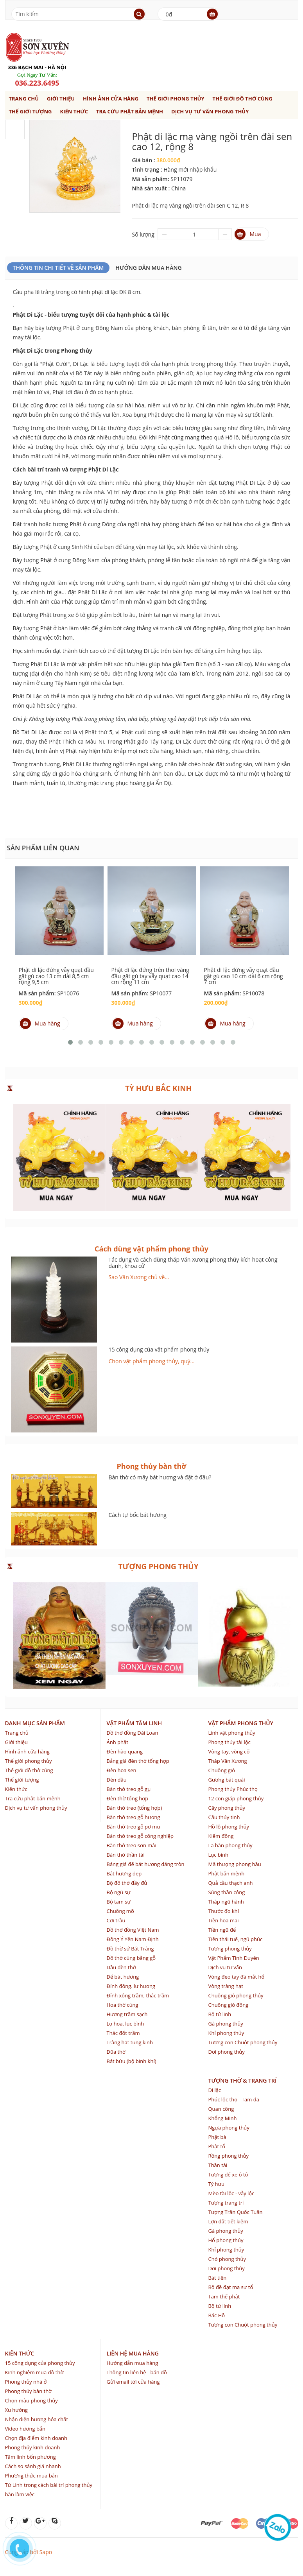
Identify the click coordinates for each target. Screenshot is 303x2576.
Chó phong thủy (227, 2258)
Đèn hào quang (124, 1751)
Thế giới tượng (30, 111)
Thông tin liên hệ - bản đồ (136, 2372)
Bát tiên (217, 2277)
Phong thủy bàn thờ (28, 2391)
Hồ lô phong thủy (228, 1826)
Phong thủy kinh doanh (32, 2447)
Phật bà (217, 2136)
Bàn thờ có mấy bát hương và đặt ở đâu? (160, 1477)
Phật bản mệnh (226, 1873)
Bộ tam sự (118, 1901)
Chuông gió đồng (228, 2004)
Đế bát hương (122, 1976)
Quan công (221, 2108)
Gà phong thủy (225, 2023)
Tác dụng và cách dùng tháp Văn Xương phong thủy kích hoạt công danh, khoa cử (193, 1262)
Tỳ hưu (216, 2183)
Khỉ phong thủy (226, 2032)
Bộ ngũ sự (118, 1892)
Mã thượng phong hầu (234, 1864)
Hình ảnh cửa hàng (110, 98)
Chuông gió (221, 1770)
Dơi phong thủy (226, 2051)
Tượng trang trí (226, 2202)
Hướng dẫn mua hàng (148, 267)
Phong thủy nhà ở (26, 2381)
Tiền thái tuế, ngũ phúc (235, 1939)
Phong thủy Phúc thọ (232, 1789)
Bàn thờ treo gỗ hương (133, 1817)
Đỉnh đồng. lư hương (130, 1986)
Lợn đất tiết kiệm (228, 2221)
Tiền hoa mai (223, 1920)
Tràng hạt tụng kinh (129, 2042)
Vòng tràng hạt (225, 1986)
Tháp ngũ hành (226, 1901)
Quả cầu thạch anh (230, 1882)
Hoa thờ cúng (122, 2004)
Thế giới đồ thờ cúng (243, 98)
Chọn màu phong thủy (31, 2400)
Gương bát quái (226, 1779)
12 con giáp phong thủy (236, 1798)
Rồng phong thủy (228, 2155)
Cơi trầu (115, 1920)
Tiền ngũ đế (222, 1929)
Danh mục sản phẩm (35, 1723)
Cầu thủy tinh (224, 1817)
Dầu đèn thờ (121, 1967)
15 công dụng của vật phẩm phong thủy (159, 1349)
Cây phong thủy (226, 1807)
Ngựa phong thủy (228, 2127)
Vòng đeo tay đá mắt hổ (236, 1976)
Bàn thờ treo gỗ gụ (128, 1789)
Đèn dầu (116, 1779)
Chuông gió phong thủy (235, 1995)
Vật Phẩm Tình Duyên (233, 1957)
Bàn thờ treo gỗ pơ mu (133, 1826)
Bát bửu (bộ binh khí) (131, 2061)
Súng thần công (226, 1892)
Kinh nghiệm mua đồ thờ (34, 2372)
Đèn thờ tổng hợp (127, 1798)
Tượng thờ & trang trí (242, 2080)
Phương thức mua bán (31, 2475)
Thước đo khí (223, 1911)
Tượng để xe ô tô (228, 2174)
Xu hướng (16, 2409)
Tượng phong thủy (229, 1948)
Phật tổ (216, 2146)
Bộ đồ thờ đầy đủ (126, 1882)
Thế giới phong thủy (175, 98)
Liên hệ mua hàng (132, 2353)
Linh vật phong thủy (231, 1732)
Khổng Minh (222, 2118)
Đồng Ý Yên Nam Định (132, 1939)
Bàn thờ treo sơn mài (131, 1845)
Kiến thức (74, 111)
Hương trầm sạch (126, 2014)
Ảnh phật (117, 1742)
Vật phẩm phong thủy (240, 1723)
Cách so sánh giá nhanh (33, 2466)
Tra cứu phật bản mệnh (129, 111)
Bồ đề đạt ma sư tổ (230, 2287)
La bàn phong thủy (230, 1845)
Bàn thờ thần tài (125, 1854)
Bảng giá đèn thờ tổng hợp (137, 1760)
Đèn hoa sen (121, 1770)
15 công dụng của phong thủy (40, 2362)
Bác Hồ (216, 2315)
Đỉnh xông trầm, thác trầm (137, 1995)
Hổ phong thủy (225, 2240)
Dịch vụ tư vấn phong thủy (210, 111)
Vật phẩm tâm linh (134, 1723)
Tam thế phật (224, 2296)
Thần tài (217, 2165)
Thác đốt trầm (123, 2032)
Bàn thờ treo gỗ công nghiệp (140, 1835)
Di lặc (214, 2090)
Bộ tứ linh (219, 2014)
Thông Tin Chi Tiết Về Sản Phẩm (58, 267)
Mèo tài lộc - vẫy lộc (231, 2193)
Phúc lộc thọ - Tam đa (233, 2099)
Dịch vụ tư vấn (225, 1967)
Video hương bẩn (25, 2428)
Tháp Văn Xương (227, 1760)
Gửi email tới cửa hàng (133, 2381)
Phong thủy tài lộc (229, 1742)
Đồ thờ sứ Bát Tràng (130, 1948)
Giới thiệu (61, 98)
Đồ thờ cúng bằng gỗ (131, 1957)
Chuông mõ (120, 1911)
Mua (248, 234)
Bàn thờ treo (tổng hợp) (134, 1807)
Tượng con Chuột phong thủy (242, 2042)
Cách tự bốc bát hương (138, 1514)
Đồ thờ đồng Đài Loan (132, 1732)
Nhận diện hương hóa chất (36, 2419)
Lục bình (218, 1854)
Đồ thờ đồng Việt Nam (132, 1929)
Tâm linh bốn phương (30, 2456)
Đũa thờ (116, 2051)
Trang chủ (24, 98)
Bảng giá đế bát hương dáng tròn (145, 1864)
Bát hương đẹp (124, 1873)
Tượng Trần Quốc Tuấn (235, 2212)
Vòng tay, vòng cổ (228, 1751)
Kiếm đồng (220, 1835)
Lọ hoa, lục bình (125, 2023)
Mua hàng (40, 1023)
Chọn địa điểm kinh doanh (36, 2438)
